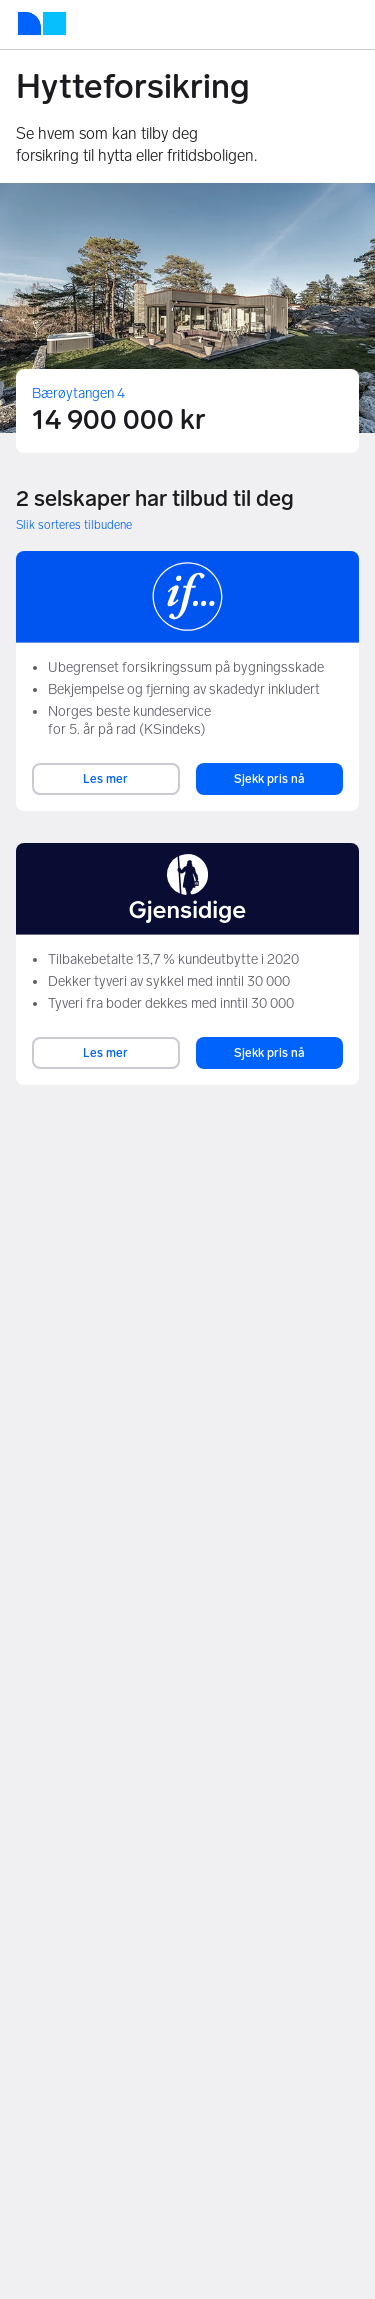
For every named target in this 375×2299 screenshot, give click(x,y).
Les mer (105, 779)
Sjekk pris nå (269, 779)
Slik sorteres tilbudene (74, 525)
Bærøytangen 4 (78, 393)
